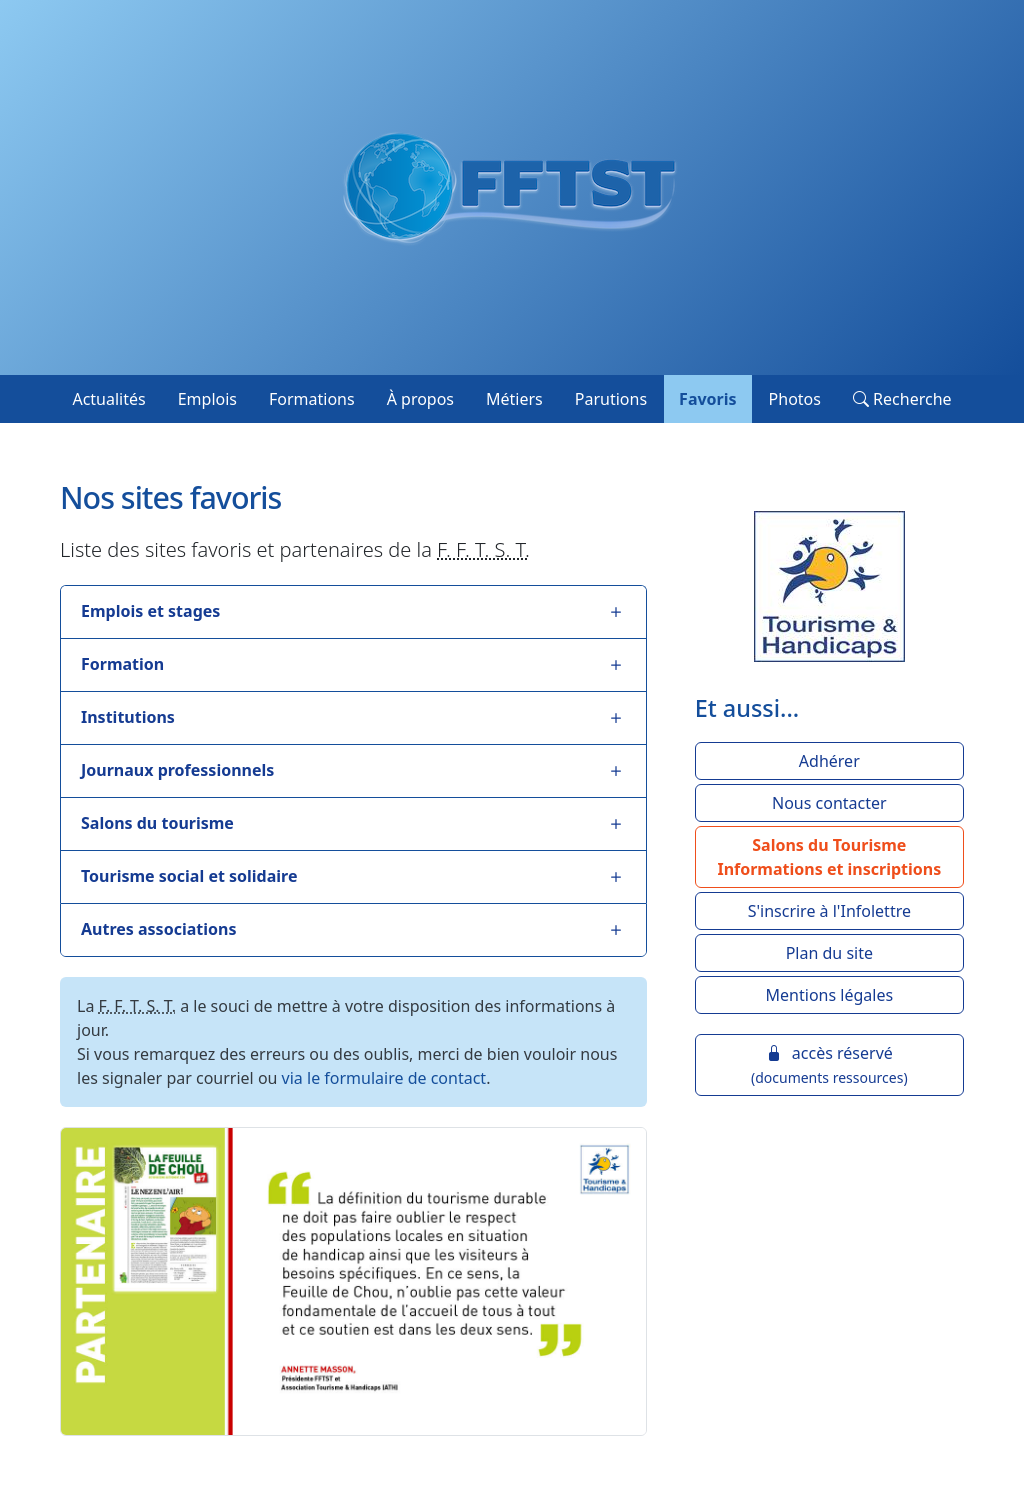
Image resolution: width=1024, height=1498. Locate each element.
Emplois (207, 399)
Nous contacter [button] (829, 803)
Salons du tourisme (157, 823)
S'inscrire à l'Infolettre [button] (829, 911)
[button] (829, 857)
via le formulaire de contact (384, 1078)
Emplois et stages (150, 611)
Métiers (514, 399)
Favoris (707, 399)
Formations (312, 399)
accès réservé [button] (829, 1064)
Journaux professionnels (177, 770)
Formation (122, 664)
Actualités (108, 399)
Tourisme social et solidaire (189, 876)
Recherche (902, 399)
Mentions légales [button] (830, 995)
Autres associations (158, 929)
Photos (795, 399)
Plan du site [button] (829, 953)
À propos (420, 399)
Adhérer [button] (829, 761)
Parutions (611, 399)
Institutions (128, 717)
